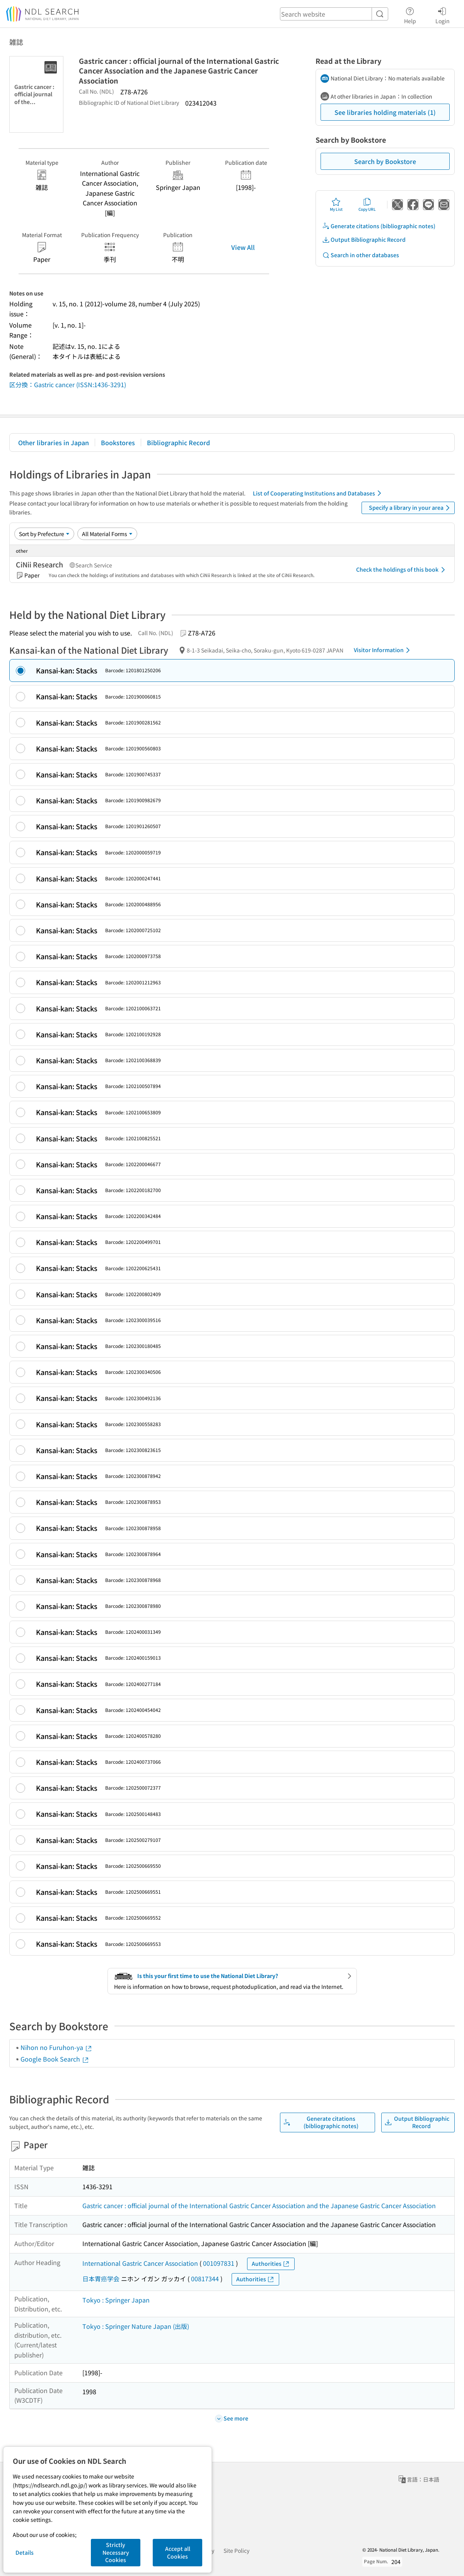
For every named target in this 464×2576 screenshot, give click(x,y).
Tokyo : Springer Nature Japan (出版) (135, 2326)
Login (442, 14)
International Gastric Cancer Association (140, 2263)
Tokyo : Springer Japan (116, 2299)
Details (24, 2552)
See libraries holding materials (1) (385, 112)
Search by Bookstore (385, 161)
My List (336, 204)
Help (410, 14)
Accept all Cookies (177, 2552)
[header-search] (334, 13)
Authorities (271, 2264)
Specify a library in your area (410, 507)
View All (243, 247)
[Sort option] (44, 534)
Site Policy (236, 2550)
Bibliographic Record (178, 442)
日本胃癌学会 (100, 2278)
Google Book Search (54, 2059)
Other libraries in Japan (53, 442)
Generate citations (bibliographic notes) (378, 226)
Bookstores (118, 442)
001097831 (218, 2263)
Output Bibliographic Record (364, 240)
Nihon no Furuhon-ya (56, 2047)
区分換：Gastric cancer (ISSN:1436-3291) (67, 384)
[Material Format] (107, 534)
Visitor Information (383, 650)
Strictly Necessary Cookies (115, 2552)
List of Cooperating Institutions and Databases (318, 493)
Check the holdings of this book (402, 569)
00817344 (205, 2278)
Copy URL (367, 204)
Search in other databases (360, 255)
